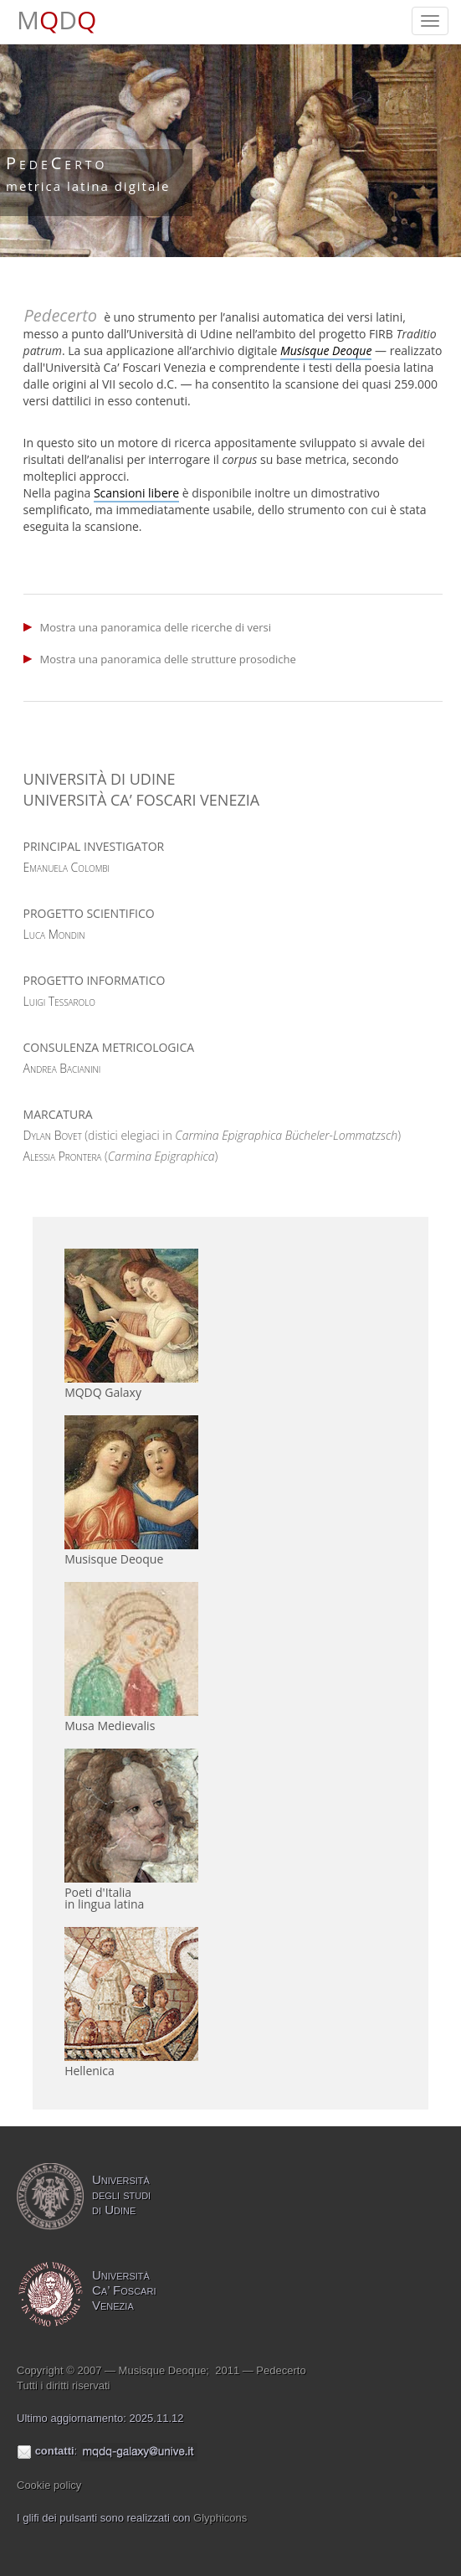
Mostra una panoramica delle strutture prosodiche (168, 659)
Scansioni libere (136, 493)
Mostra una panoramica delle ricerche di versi (155, 627)
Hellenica (89, 2071)
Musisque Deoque (113, 1559)
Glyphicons (220, 2518)
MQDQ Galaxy (102, 1392)
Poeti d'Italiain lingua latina (104, 1898)
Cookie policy (49, 2485)
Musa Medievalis (109, 1726)
